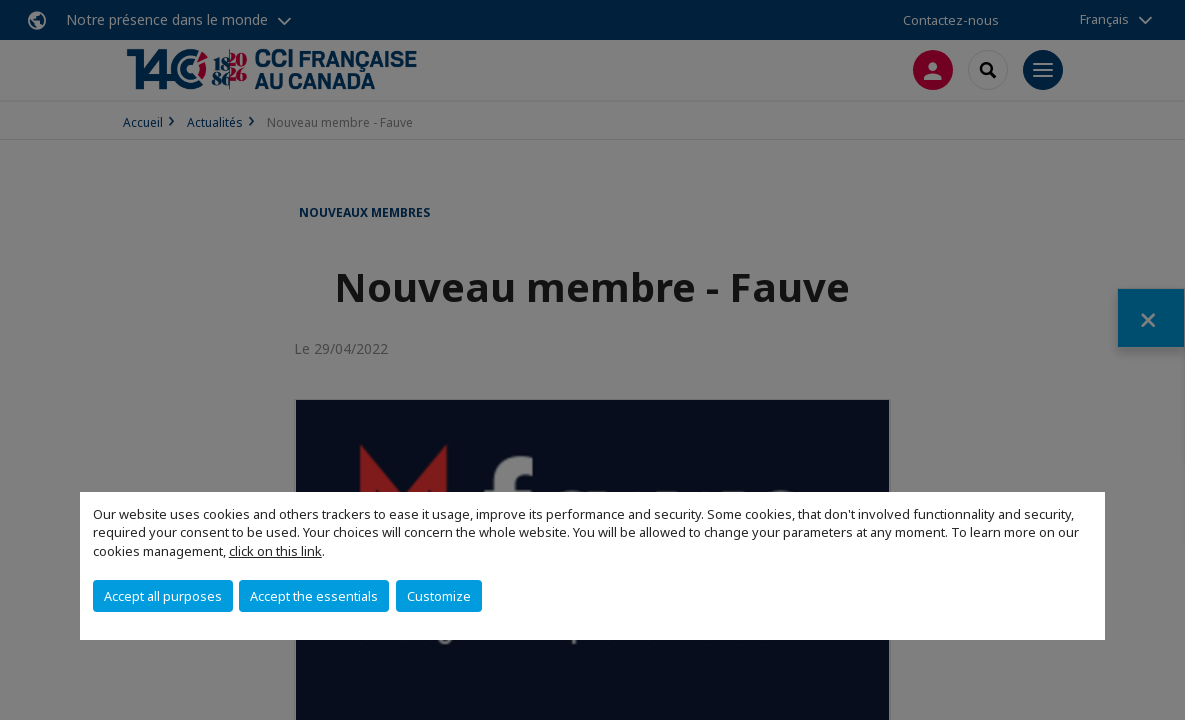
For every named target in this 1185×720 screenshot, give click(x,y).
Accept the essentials (314, 596)
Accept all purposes (163, 596)
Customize (439, 596)
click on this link (275, 551)
